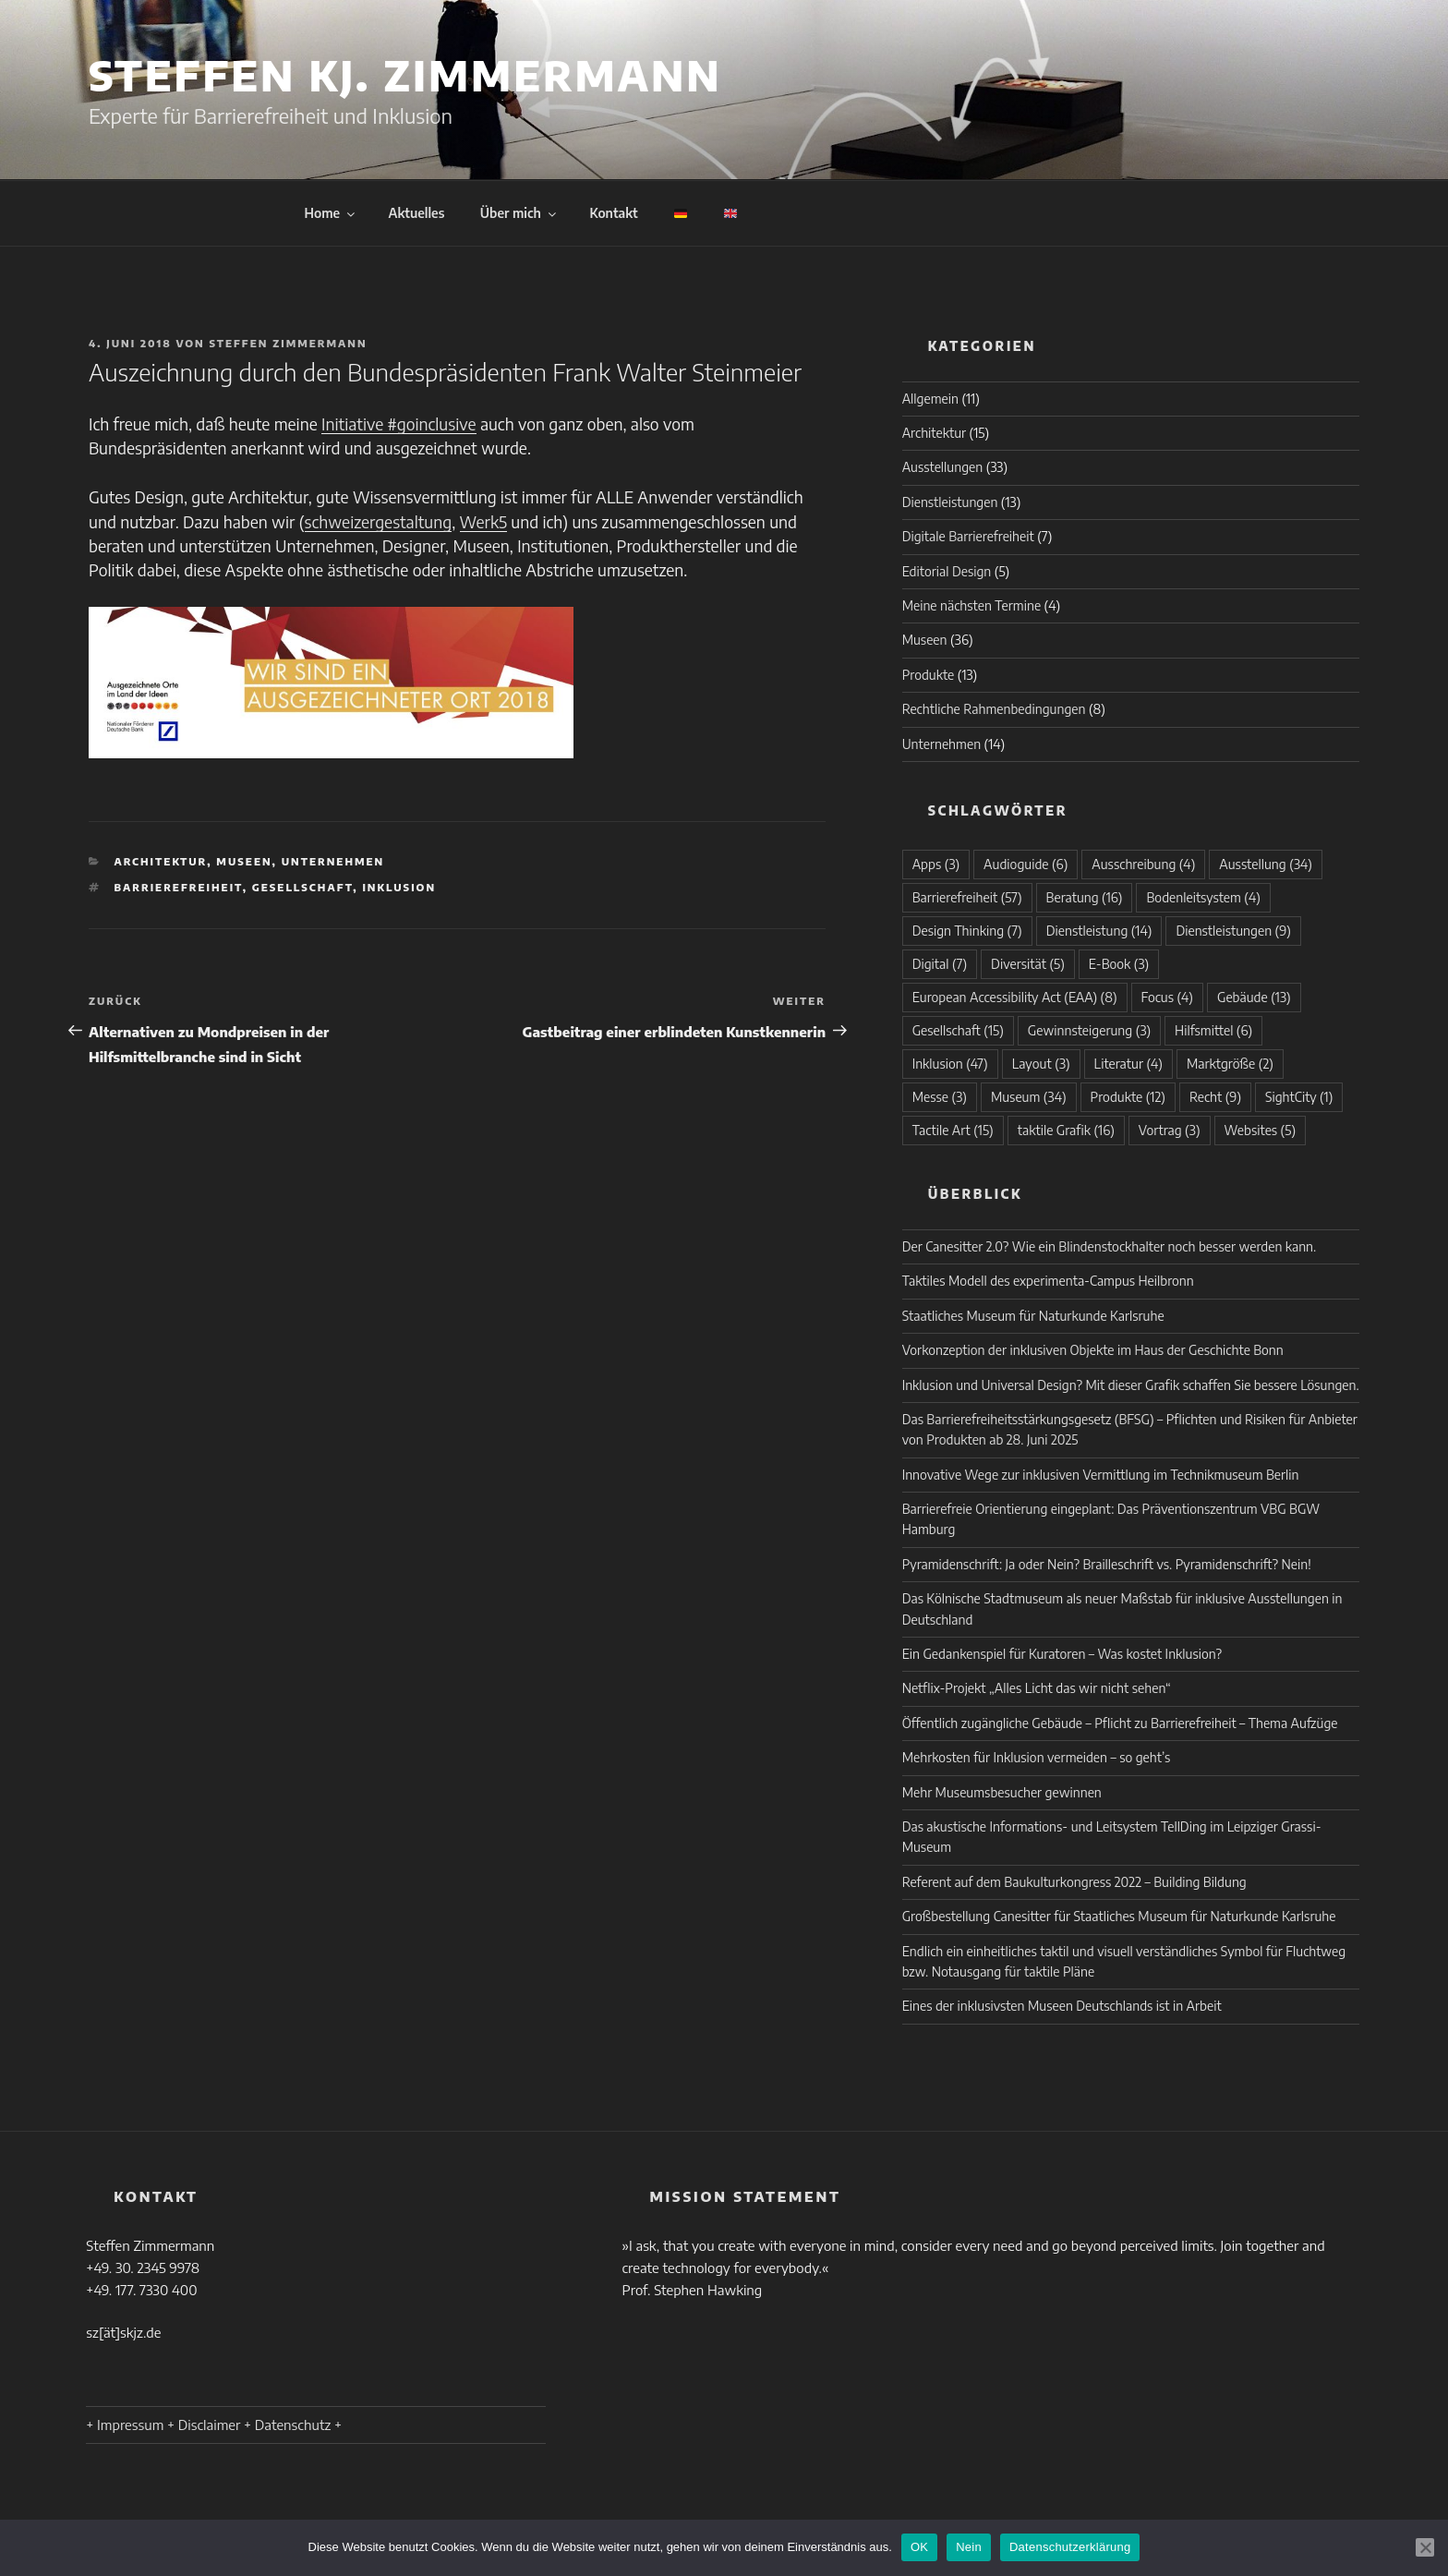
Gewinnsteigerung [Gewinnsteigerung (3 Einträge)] (1089, 1030)
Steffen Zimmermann (289, 343)
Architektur (161, 861)
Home (331, 213)
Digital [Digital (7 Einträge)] (939, 964)
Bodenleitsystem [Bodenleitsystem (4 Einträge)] (1203, 897)
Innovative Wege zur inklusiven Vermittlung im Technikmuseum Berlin (1100, 1474)
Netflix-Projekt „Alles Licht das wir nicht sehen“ (1036, 1688)
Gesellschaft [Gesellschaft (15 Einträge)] (958, 1030)
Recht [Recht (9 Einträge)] (1215, 1097)
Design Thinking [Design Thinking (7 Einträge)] (967, 930)
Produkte (928, 675)
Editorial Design (947, 571)
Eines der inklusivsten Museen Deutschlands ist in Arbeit (1062, 2006)
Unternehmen (333, 861)
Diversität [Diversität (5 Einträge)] (1028, 964)
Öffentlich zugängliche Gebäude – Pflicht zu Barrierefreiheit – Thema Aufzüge (1120, 1723)
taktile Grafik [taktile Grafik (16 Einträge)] (1066, 1130)
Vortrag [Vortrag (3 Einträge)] (1170, 1130)
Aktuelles (417, 213)
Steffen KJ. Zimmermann (405, 75)
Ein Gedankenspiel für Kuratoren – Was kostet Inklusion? (1062, 1654)
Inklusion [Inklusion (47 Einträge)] (950, 1063)
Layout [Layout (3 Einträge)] (1041, 1063)
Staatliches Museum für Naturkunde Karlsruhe (1033, 1316)
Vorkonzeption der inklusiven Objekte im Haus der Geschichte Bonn (1093, 1350)
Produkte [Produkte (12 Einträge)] (1128, 1097)
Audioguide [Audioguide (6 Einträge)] (1025, 864)
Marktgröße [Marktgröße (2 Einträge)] (1230, 1063)
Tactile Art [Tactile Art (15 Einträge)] (953, 1130)
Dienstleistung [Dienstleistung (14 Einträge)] (1099, 930)
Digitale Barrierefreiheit (968, 536)
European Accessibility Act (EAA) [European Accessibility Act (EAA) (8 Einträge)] (1014, 997)
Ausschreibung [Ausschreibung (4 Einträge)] (1143, 864)
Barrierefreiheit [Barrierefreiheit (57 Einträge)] (967, 897)
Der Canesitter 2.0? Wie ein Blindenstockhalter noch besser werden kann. (1109, 1246)
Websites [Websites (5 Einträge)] (1260, 1130)
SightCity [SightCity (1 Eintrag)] (1299, 1097)
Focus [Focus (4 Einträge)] (1167, 997)
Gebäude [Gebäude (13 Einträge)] (1254, 997)
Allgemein (930, 398)
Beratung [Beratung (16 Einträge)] (1084, 897)
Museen (244, 861)
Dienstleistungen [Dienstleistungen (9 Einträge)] (1233, 930)
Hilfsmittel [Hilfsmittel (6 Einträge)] (1213, 1030)
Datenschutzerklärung (1069, 2547)
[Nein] (1425, 2547)
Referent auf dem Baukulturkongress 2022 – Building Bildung (1074, 1882)
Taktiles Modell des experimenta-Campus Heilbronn (1048, 1280)
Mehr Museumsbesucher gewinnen (1002, 1792)
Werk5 (484, 522)
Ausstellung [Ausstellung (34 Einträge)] (1265, 864)
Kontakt (613, 213)
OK (919, 2547)
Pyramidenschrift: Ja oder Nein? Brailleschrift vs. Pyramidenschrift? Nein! (1106, 1564)
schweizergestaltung (378, 522)
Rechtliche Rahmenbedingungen (994, 709)
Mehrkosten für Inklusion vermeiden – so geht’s (1036, 1757)
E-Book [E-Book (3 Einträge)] (1119, 964)
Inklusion (399, 887)
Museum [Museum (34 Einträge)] (1029, 1097)
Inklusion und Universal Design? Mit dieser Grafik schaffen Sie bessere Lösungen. (1130, 1385)
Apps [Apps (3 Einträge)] (935, 864)
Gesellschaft (303, 887)
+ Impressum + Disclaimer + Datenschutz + (214, 2424)
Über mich (519, 213)
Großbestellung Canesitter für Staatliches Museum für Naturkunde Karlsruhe (1119, 1916)
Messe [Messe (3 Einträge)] (939, 1097)
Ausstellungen (942, 467)
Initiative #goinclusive (399, 424)
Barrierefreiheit (179, 887)
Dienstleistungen (950, 502)
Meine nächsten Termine (971, 605)
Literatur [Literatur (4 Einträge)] (1128, 1063)
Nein (969, 2547)
